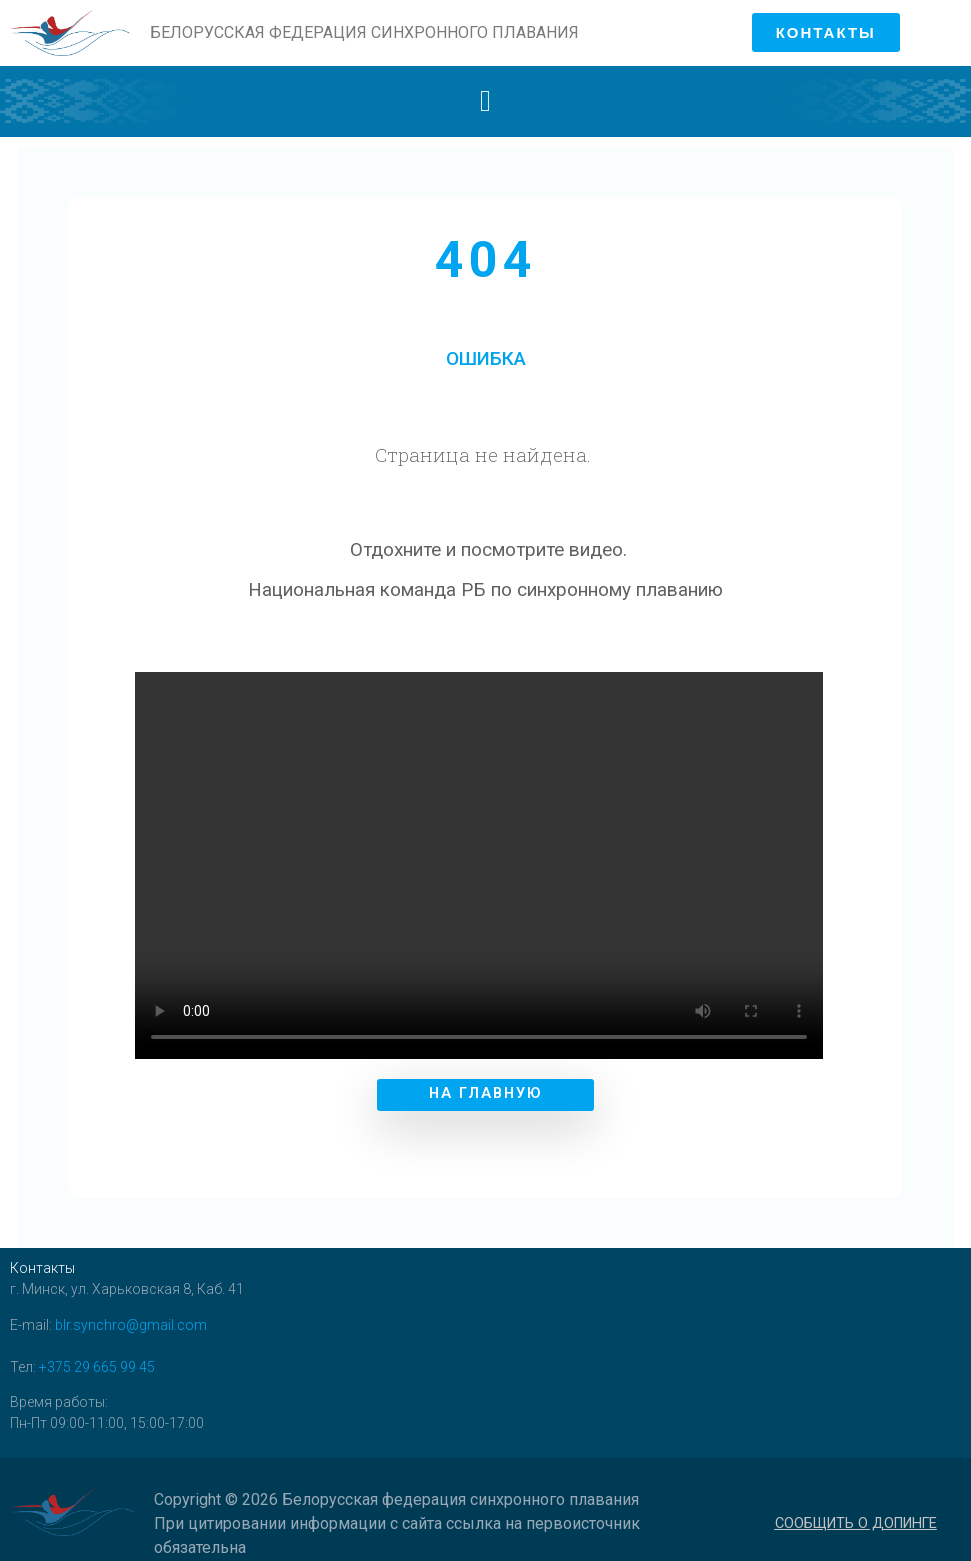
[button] (486, 101)
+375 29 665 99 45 (97, 1357)
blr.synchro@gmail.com (131, 1315)
